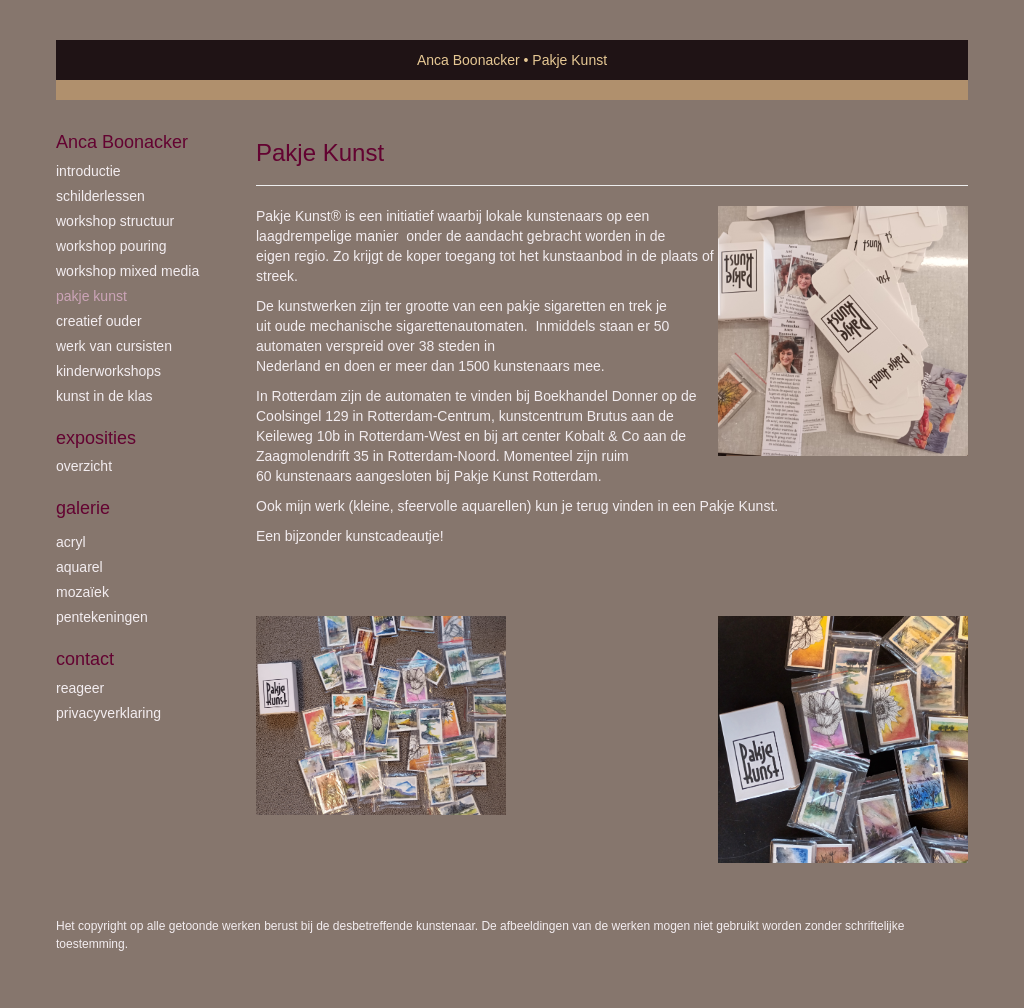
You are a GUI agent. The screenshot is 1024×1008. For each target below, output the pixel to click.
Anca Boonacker (468, 60)
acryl (71, 542)
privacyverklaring (108, 713)
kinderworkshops (108, 371)
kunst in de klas (104, 396)
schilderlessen (100, 196)
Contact (85, 659)
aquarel (79, 567)
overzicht (84, 466)
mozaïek (82, 592)
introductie (88, 171)
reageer (80, 688)
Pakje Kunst (91, 296)
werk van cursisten (114, 346)
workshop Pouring (111, 246)
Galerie (83, 508)
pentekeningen (102, 617)
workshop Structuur (115, 221)
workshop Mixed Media (127, 271)
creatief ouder (99, 321)
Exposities (96, 438)
